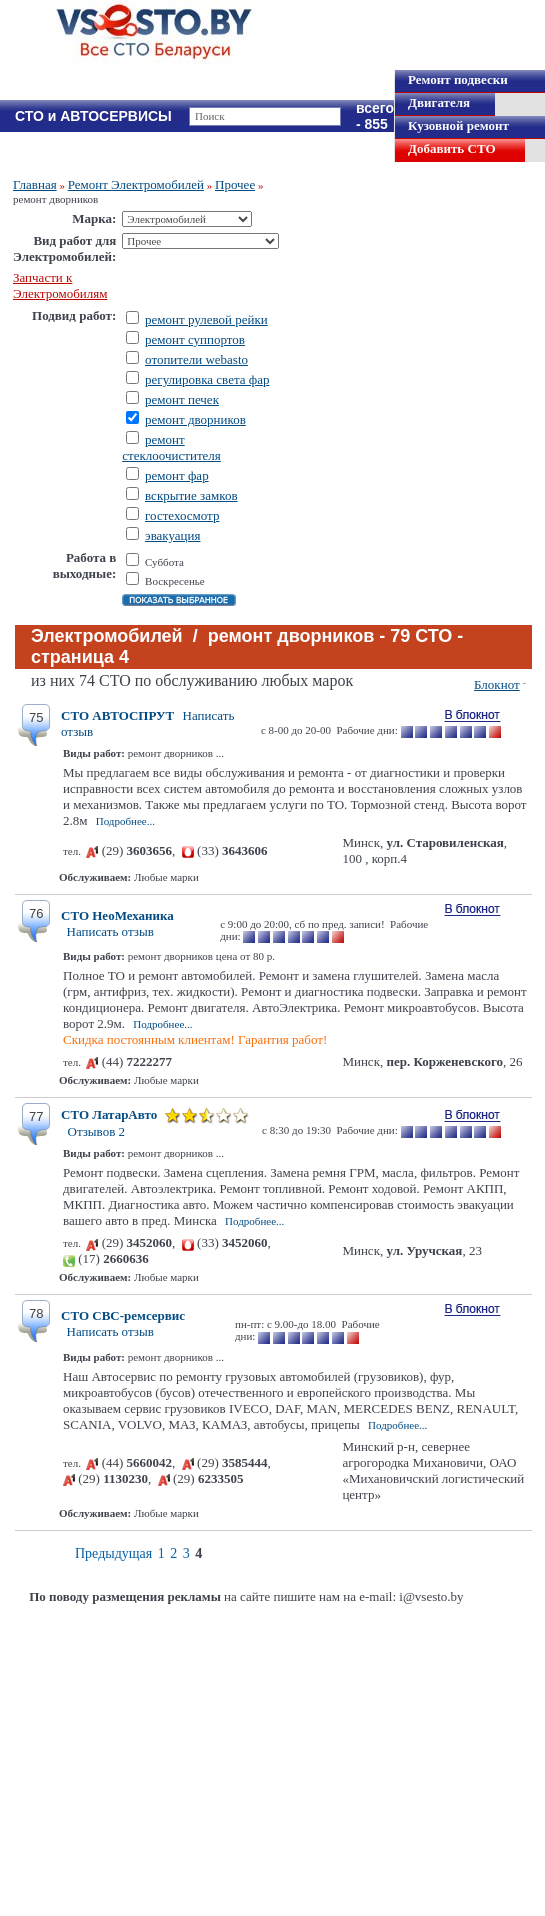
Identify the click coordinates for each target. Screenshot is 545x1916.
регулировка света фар (207, 379)
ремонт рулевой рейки (206, 319)
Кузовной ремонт (458, 125)
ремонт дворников (195, 419)
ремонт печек (182, 399)
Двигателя (439, 102)
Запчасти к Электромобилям (60, 285)
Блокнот (497, 684)
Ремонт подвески (458, 79)
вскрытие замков (191, 495)
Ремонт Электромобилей (136, 184)
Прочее (235, 184)
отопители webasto (196, 359)
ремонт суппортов (195, 339)
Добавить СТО (451, 148)
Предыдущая (113, 1553)
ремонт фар (177, 475)
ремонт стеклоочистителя (171, 447)
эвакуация (172, 535)
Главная (35, 184)
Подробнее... (125, 821)
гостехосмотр (182, 515)
